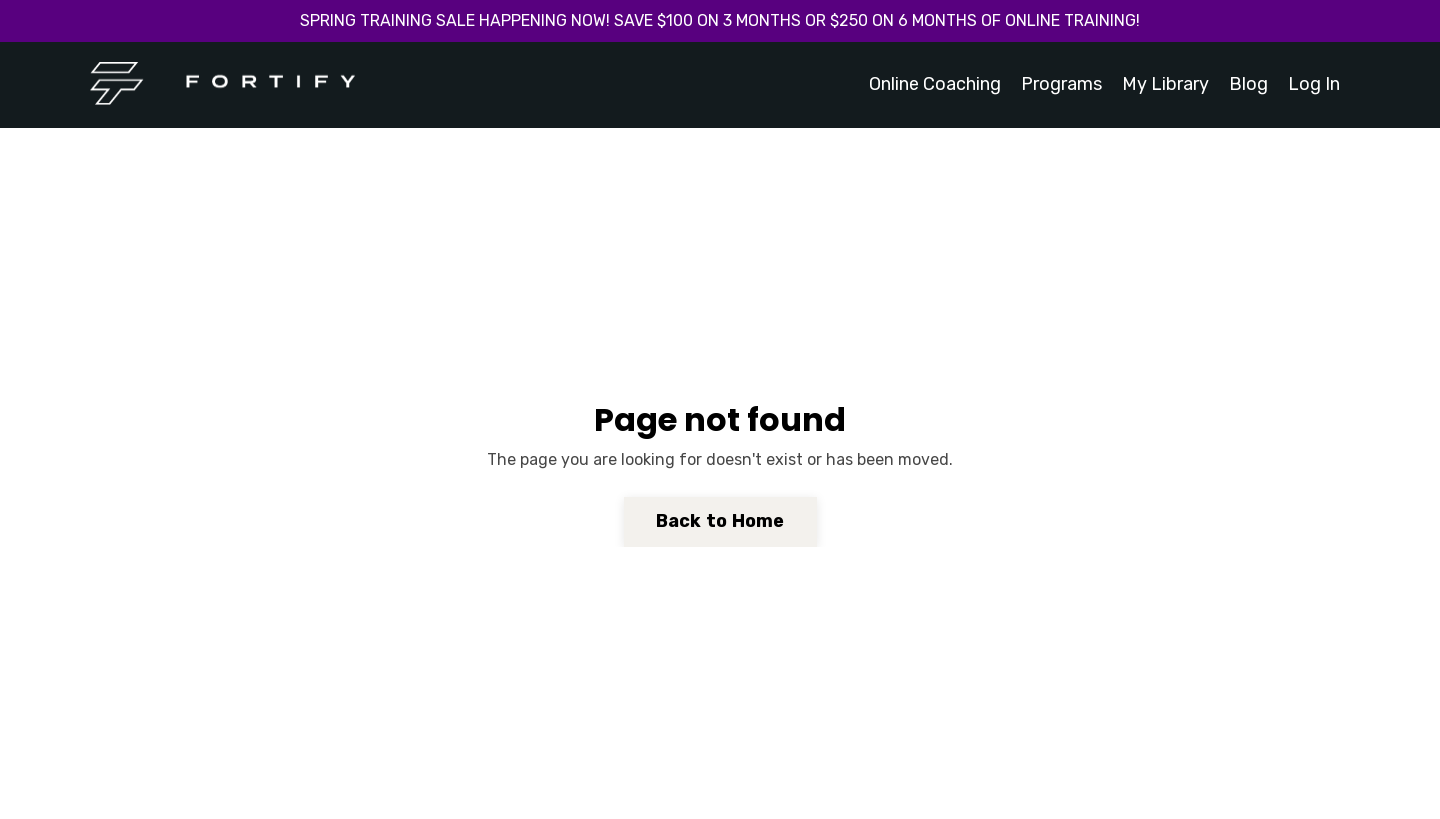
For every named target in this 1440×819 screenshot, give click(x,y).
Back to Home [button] (720, 521)
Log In (1314, 84)
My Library (1165, 84)
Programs (1061, 84)
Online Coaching (935, 84)
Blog (1248, 84)
